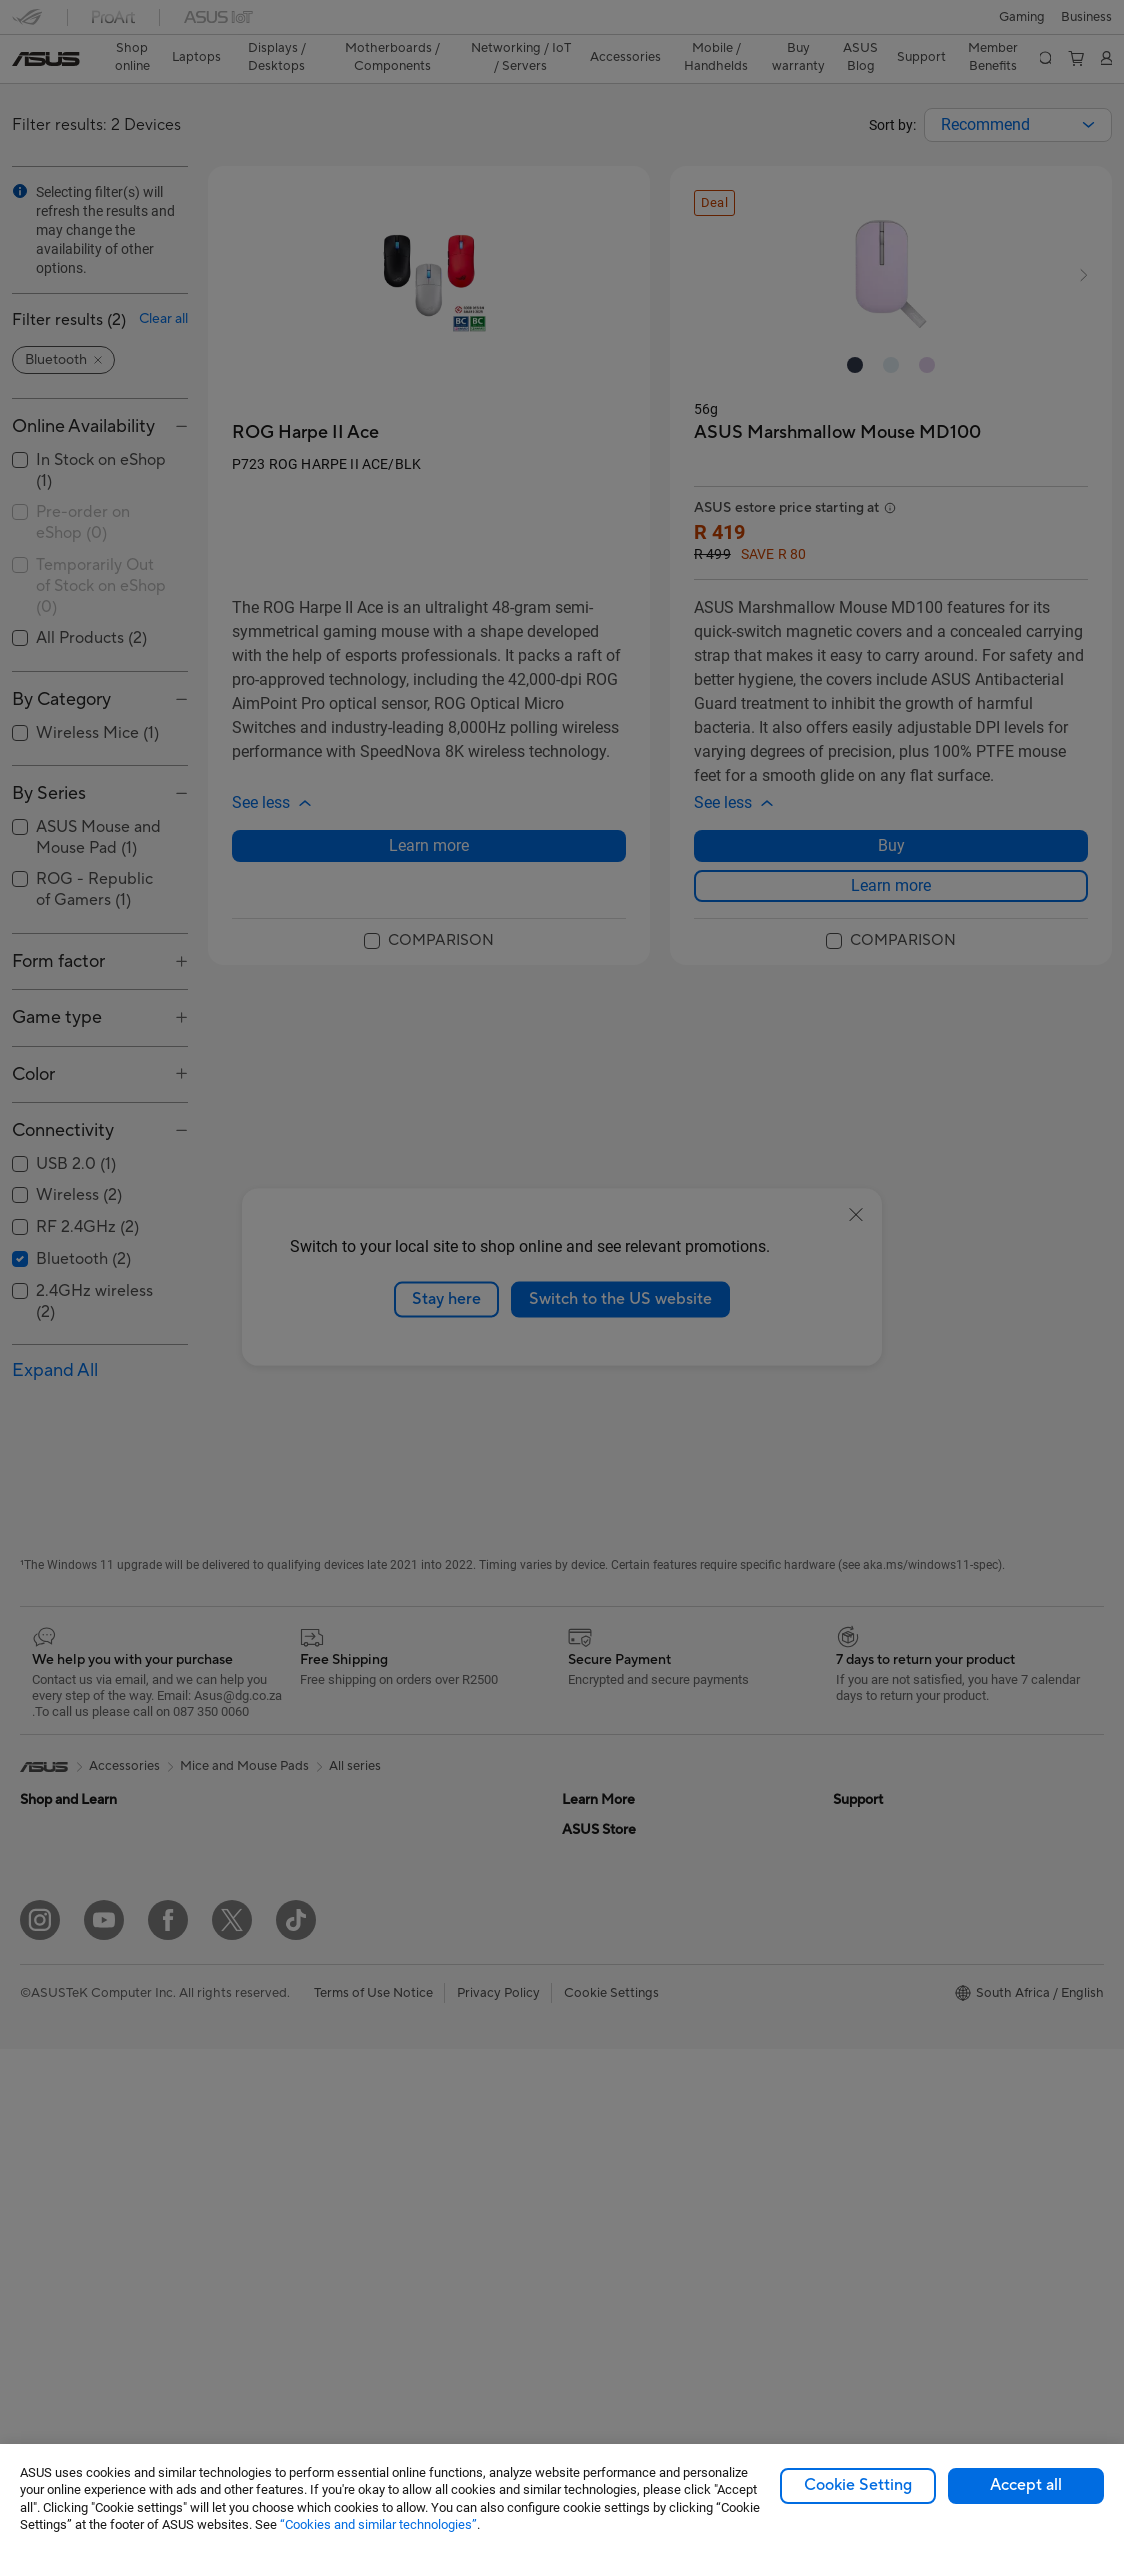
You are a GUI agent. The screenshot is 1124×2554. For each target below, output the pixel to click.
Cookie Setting (858, 2485)
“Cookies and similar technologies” (378, 2524)
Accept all (1026, 2485)
